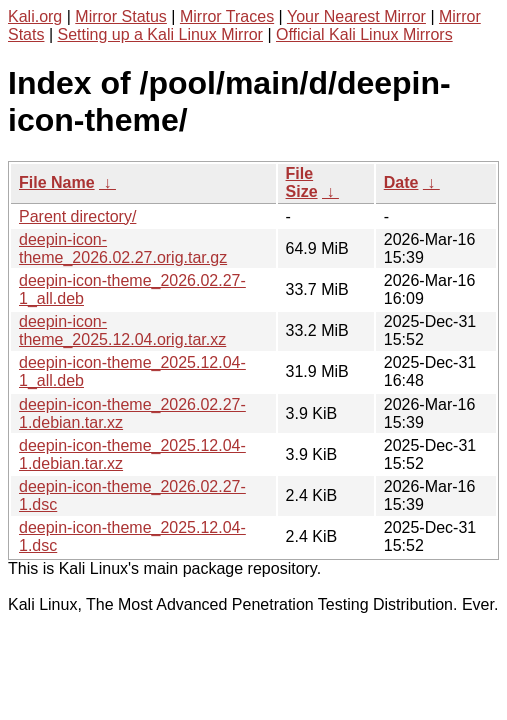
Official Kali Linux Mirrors (364, 34)
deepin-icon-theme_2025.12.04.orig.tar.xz (122, 330)
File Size (302, 182)
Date (401, 182)
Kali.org (35, 16)
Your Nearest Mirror (356, 16)
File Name (57, 182)
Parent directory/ (77, 216)
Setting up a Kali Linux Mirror (160, 34)
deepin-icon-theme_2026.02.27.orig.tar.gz (123, 248)
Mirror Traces (227, 16)
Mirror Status (121, 16)
